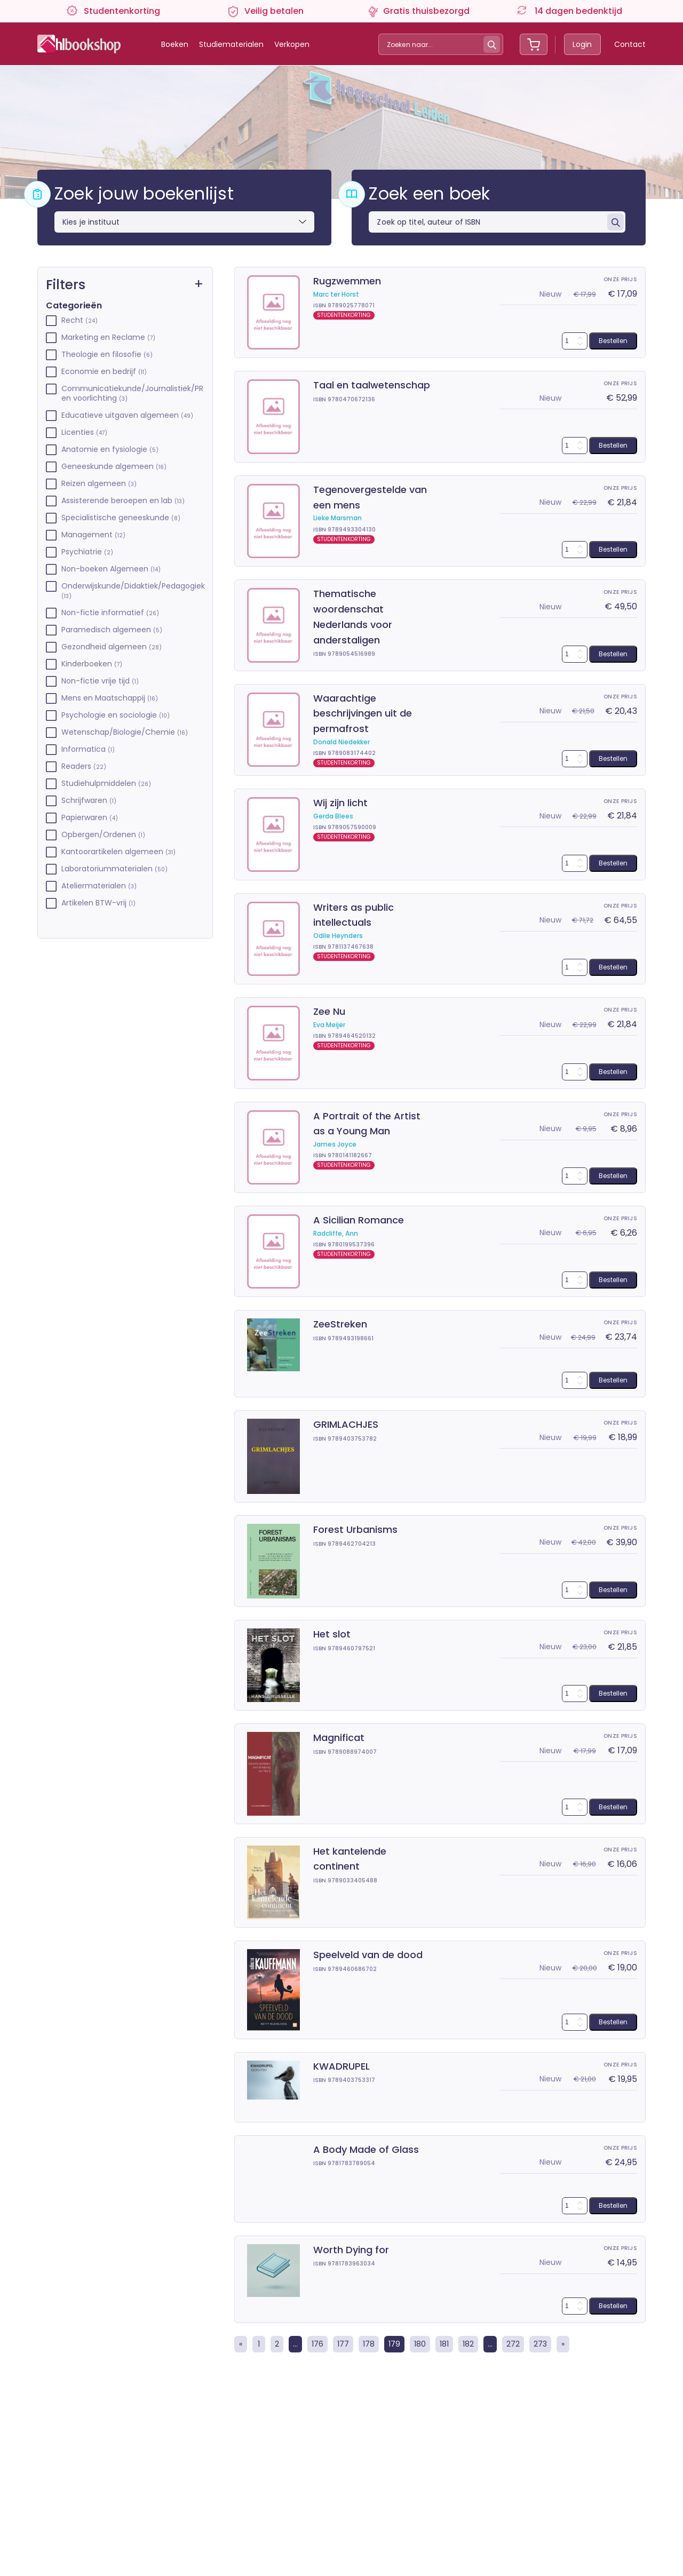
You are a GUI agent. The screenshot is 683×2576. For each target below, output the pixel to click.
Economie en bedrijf (104, 372)
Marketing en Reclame (108, 337)
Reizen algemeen (99, 484)
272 (513, 2344)
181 (444, 2344)
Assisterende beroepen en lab (123, 501)
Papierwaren (89, 818)
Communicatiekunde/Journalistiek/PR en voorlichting (132, 393)
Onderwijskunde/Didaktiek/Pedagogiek (132, 590)
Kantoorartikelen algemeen (118, 852)
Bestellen (613, 340)
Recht (79, 320)
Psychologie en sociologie (115, 715)
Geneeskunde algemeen (113, 467)
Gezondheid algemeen (111, 647)
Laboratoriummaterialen (114, 869)
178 (369, 2344)
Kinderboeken (91, 664)
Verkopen (291, 44)
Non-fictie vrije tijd (100, 681)
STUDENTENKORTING (344, 315)
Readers (83, 766)
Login (582, 44)
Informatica (88, 749)
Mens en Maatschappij (109, 698)
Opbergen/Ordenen (103, 835)
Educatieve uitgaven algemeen (127, 415)
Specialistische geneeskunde (120, 518)
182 (468, 2344)
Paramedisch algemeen (111, 630)
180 (420, 2344)
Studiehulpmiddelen (106, 783)
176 (317, 2344)
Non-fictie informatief (110, 613)
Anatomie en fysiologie (109, 449)
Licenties (84, 432)
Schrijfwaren (88, 801)
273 (540, 2344)
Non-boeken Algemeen (111, 569)
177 (343, 2344)
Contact (630, 44)
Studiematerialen (231, 44)
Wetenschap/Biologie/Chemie (124, 732)
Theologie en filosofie (107, 354)
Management (93, 535)
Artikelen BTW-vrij (98, 903)
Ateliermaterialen (99, 886)
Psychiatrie (87, 552)
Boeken (174, 44)
